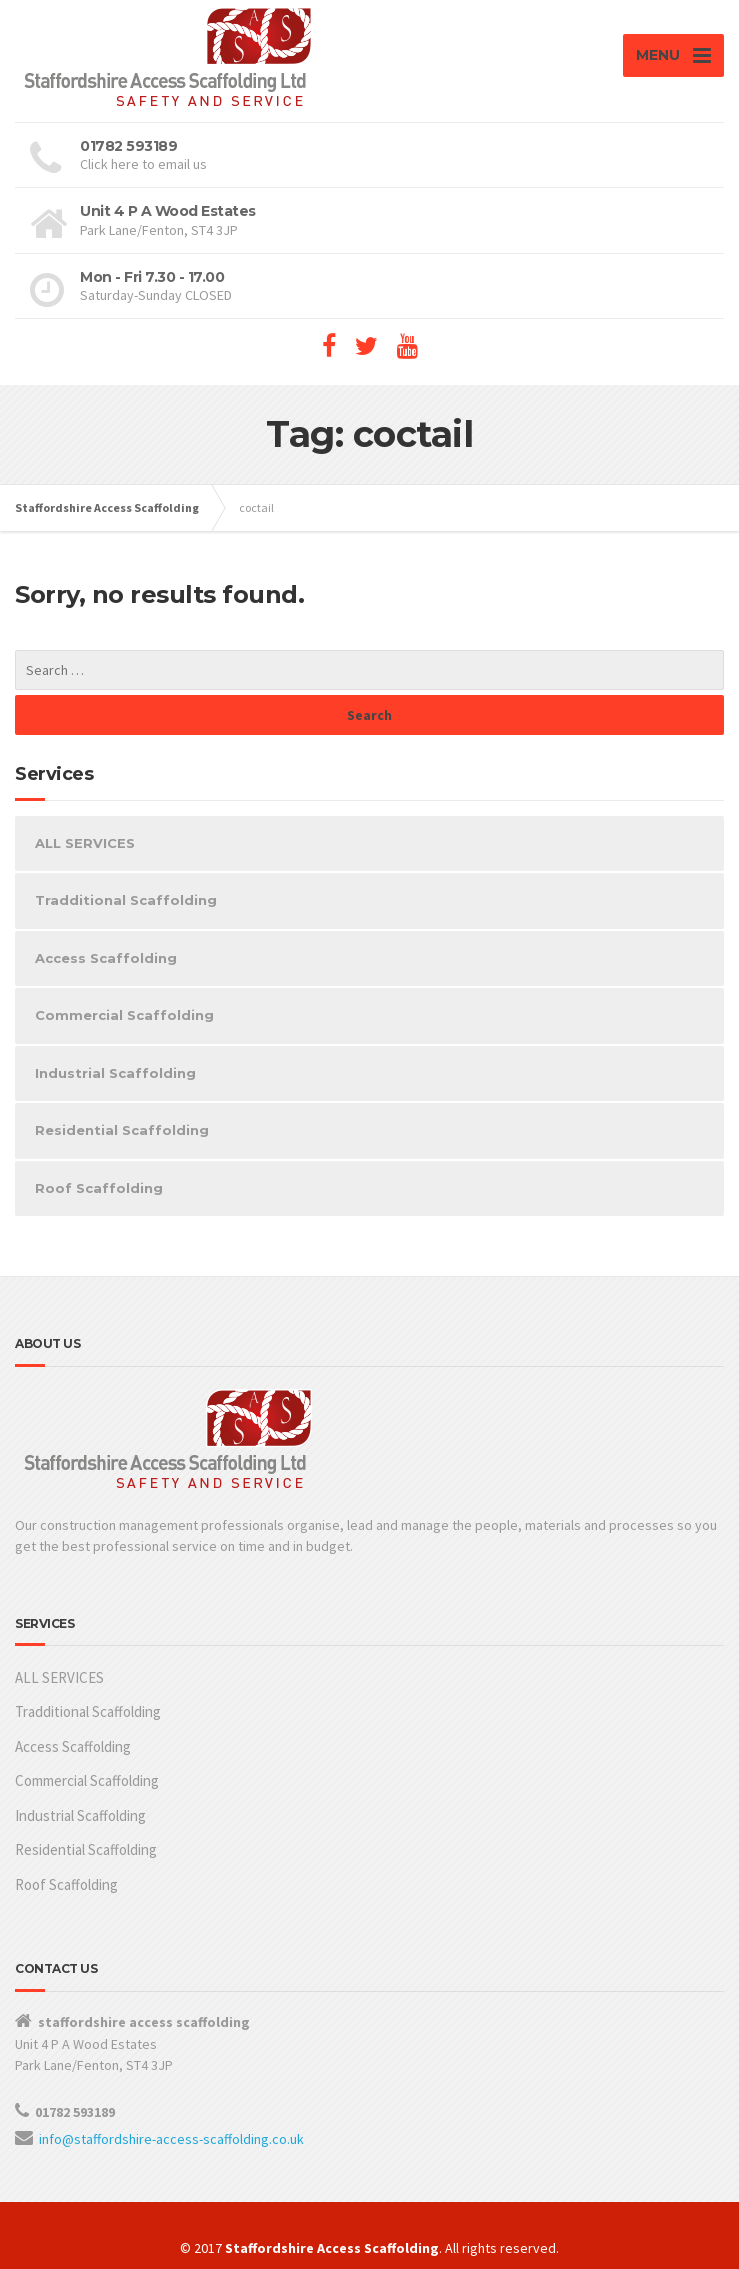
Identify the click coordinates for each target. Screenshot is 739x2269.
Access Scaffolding (106, 958)
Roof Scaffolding (99, 1188)
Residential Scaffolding (122, 1130)
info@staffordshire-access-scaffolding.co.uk (171, 2139)
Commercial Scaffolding (124, 1015)
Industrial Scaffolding (115, 1073)
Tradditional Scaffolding (126, 900)
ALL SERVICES (85, 843)
